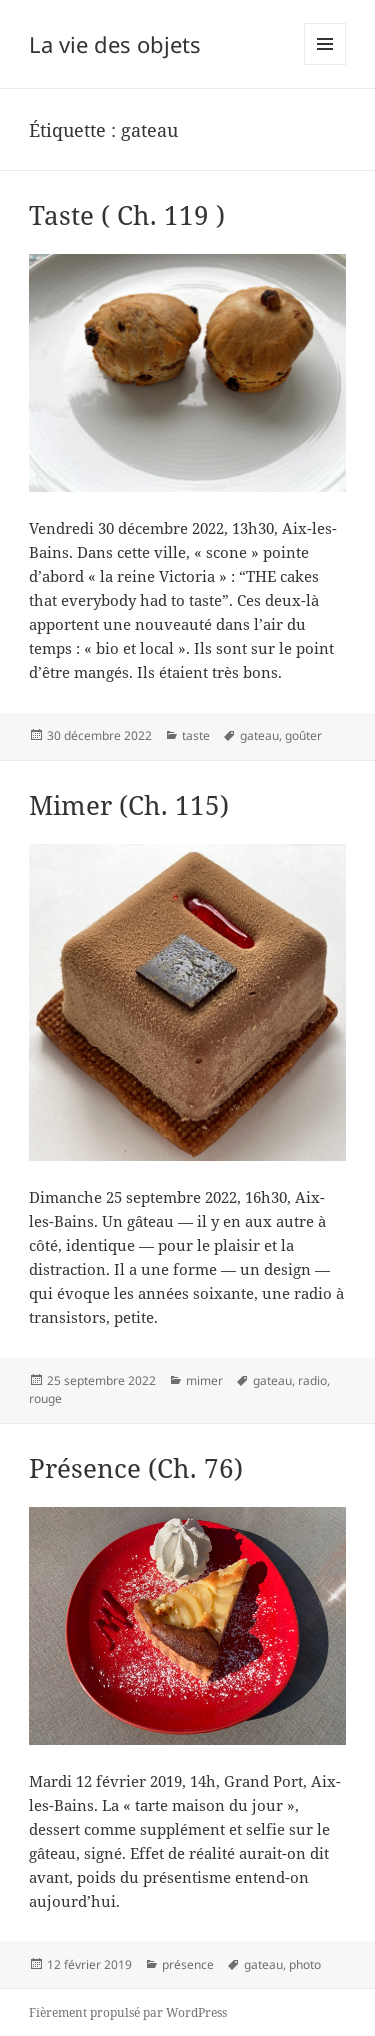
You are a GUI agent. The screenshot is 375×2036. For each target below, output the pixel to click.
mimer (204, 1380)
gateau (259, 735)
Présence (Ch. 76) (136, 1468)
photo (305, 1964)
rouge (45, 1398)
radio (312, 1380)
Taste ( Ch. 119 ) (127, 215)
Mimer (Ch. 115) (129, 805)
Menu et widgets (325, 64)
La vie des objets (115, 44)
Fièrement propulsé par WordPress (128, 2012)
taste (196, 735)
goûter (303, 735)
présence (188, 1964)
